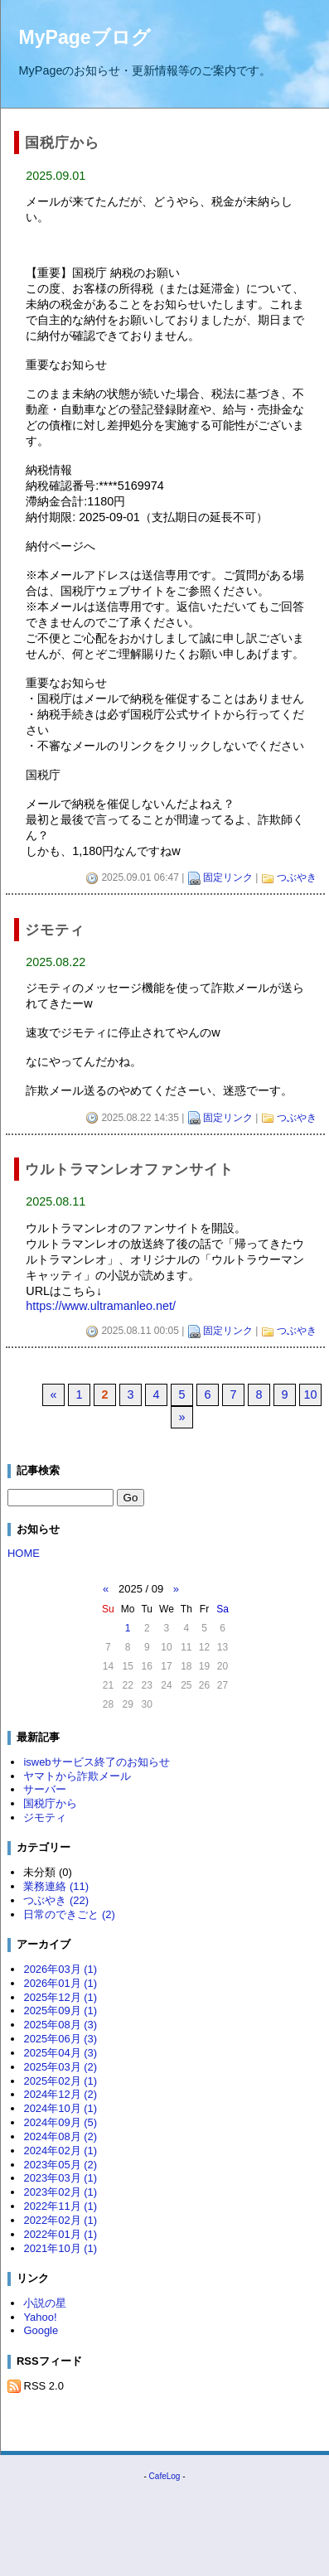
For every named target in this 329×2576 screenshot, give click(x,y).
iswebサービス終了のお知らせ (96, 1762)
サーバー (44, 1789)
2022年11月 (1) (60, 2206)
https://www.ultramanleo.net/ (101, 1305)
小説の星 (44, 2303)
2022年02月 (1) (60, 2220)
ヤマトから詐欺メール (77, 1776)
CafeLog (165, 2476)
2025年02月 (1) (60, 2081)
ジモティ (44, 1817)
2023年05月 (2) (60, 2164)
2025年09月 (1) (60, 2010)
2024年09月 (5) (60, 2122)
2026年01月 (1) (60, 1983)
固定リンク (228, 877)
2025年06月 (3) (60, 2038)
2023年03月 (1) (60, 2178)
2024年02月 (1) (60, 2150)
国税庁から (50, 1803)
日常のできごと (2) (68, 1914)
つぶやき (297, 877)
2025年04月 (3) (60, 2053)
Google (40, 2330)
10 (310, 1394)
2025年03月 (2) (60, 2067)
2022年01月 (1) (60, 2234)
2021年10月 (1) (60, 2248)
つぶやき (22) (56, 1900)
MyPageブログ (85, 37)
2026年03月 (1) (60, 1969)
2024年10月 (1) (60, 2108)
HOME (23, 1553)
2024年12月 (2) (60, 2094)
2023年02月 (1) (60, 2192)
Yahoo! (39, 2317)
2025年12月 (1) (60, 1997)
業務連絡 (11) (56, 1886)
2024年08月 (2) (60, 2136)
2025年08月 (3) (60, 2024)
